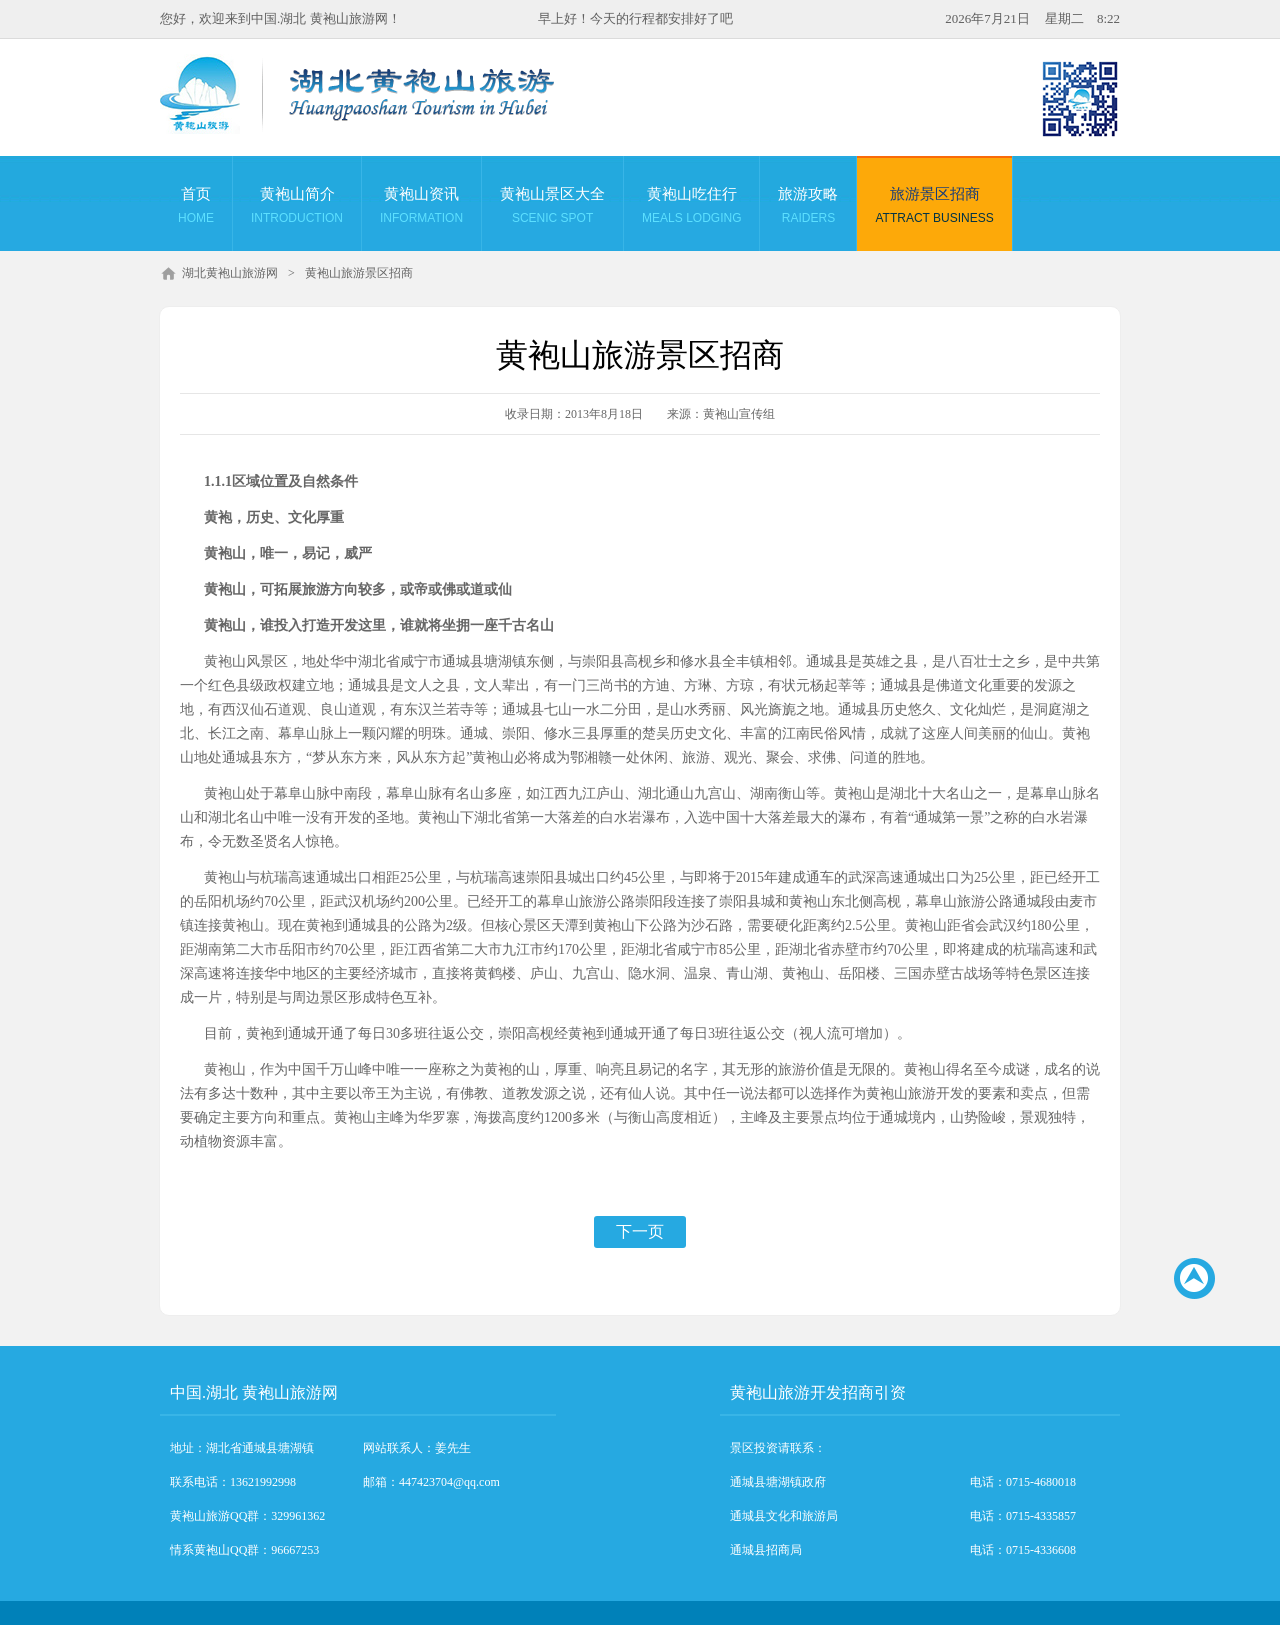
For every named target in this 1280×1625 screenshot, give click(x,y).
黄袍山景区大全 (552, 208)
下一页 (640, 1231)
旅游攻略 (808, 208)
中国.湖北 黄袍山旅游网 (254, 1392)
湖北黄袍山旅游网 (230, 273)
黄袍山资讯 (421, 208)
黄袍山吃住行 (691, 208)
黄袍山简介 (297, 208)
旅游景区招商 (934, 208)
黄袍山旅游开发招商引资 (818, 1392)
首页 (196, 208)
